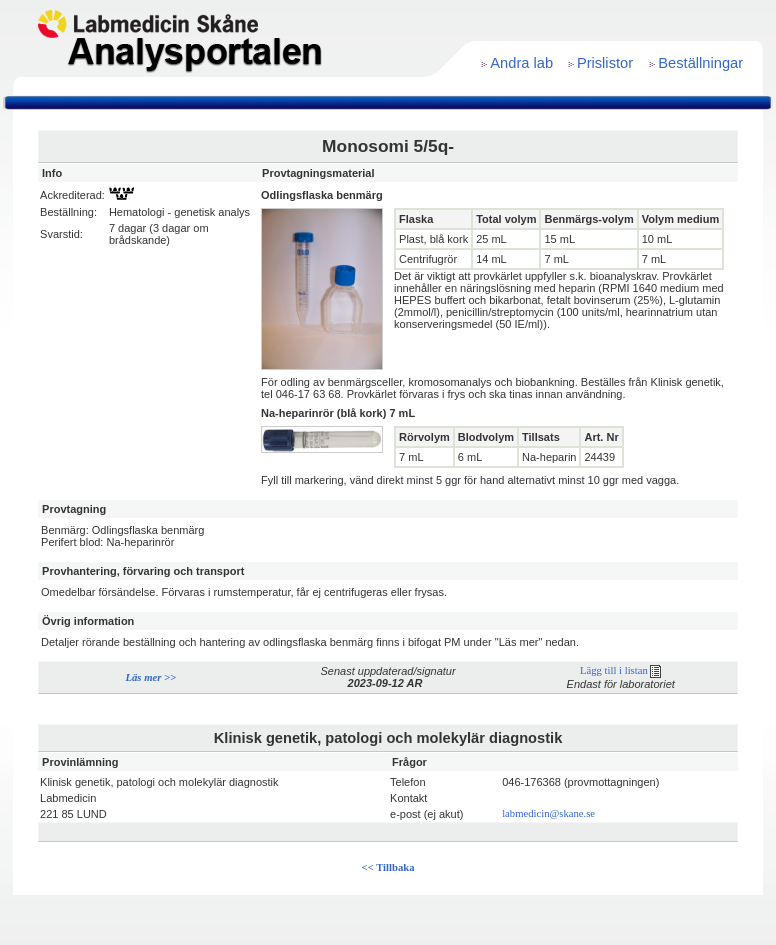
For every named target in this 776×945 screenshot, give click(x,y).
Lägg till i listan (620, 670)
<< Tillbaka (388, 867)
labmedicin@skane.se (548, 813)
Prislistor (605, 63)
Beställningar (700, 63)
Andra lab (521, 63)
